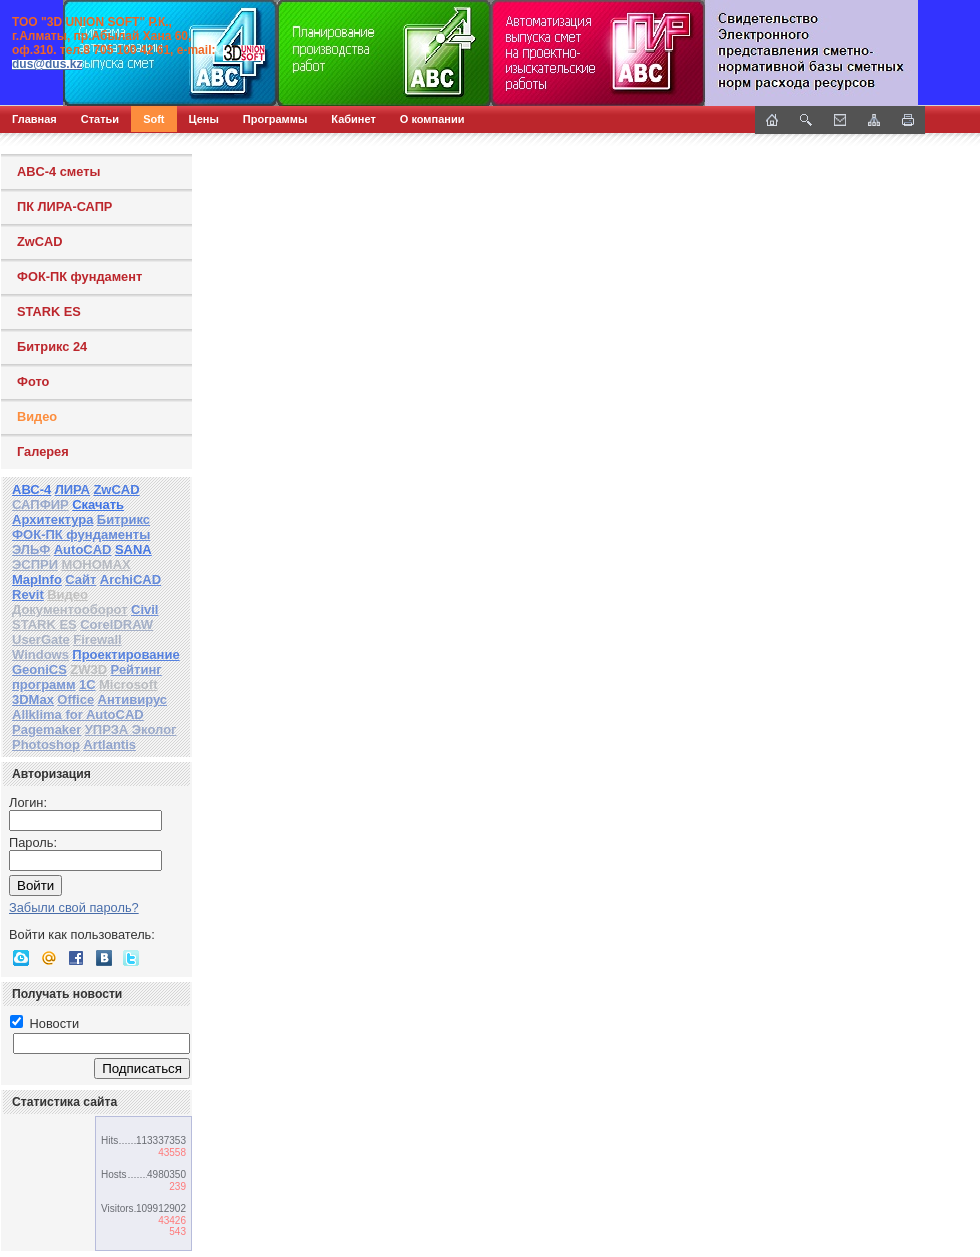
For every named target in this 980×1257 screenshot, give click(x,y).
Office (75, 699)
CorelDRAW (116, 624)
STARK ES (49, 311)
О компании (432, 119)
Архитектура (52, 519)
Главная (34, 119)
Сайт (80, 579)
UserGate (41, 639)
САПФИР (40, 504)
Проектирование (125, 654)
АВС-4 (31, 489)
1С (87, 684)
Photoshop (46, 744)
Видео (37, 416)
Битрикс (123, 519)
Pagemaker (46, 729)
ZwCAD (40, 241)
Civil (144, 609)
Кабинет (353, 119)
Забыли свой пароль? (74, 907)
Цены (204, 119)
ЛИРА (72, 489)
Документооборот (70, 609)
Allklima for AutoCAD (78, 714)
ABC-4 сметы (58, 171)
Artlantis (109, 744)
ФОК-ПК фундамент (79, 276)
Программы (275, 119)
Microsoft (128, 684)
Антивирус (133, 699)
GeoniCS (39, 669)
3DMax (33, 699)
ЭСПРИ (35, 564)
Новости (44, 1023)
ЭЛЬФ (31, 549)
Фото (33, 381)
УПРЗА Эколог (131, 729)
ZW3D (88, 669)
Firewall (97, 639)
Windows (40, 654)
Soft (153, 119)
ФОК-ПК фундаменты (81, 534)
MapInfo (37, 579)
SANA (133, 549)
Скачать (98, 504)
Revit (28, 594)
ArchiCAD (130, 579)
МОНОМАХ (95, 564)
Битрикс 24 (52, 346)
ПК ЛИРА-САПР (64, 206)
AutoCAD (83, 549)
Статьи (100, 119)
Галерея (43, 451)
